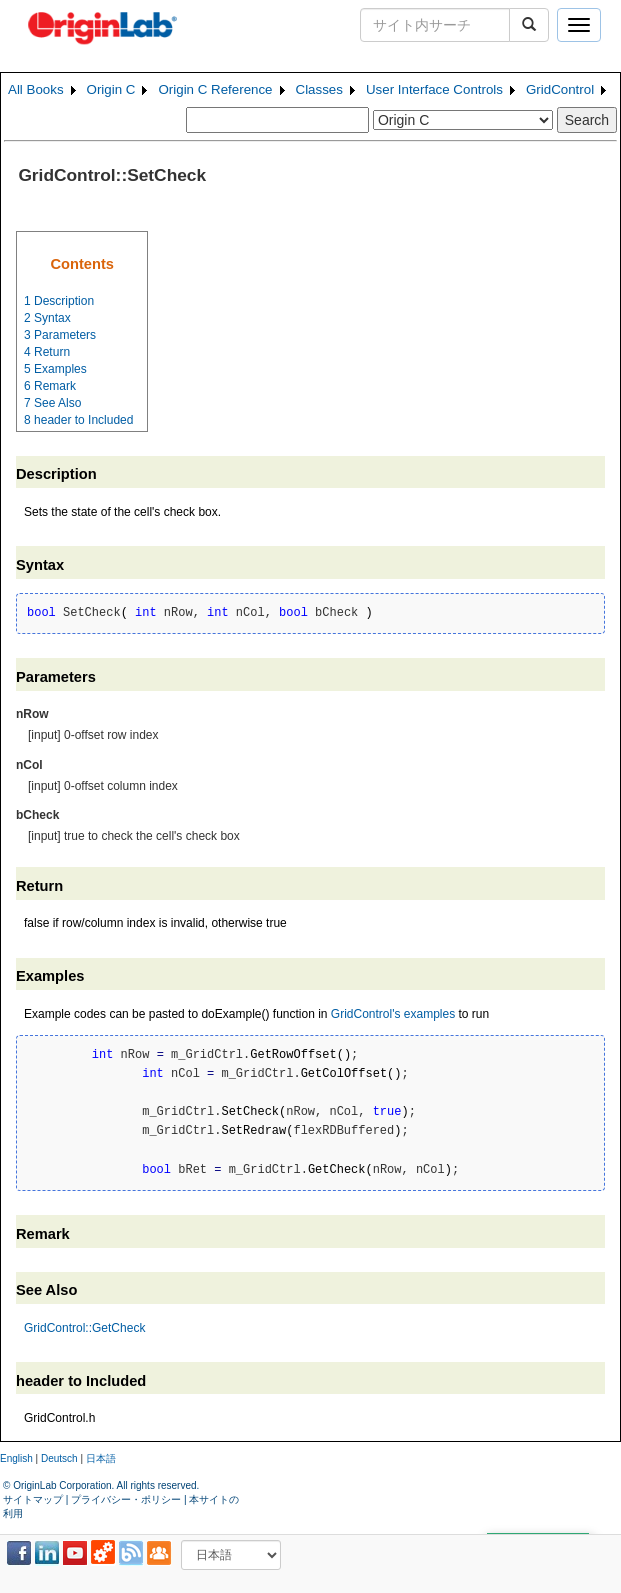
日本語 (101, 1458)
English (16, 1458)
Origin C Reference (215, 89)
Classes (319, 89)
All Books (36, 89)
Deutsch (59, 1458)
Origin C (111, 89)
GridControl (560, 89)
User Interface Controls (434, 89)
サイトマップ (33, 1499)
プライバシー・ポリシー (126, 1499)
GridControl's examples (393, 1014)
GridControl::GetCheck (84, 1328)
